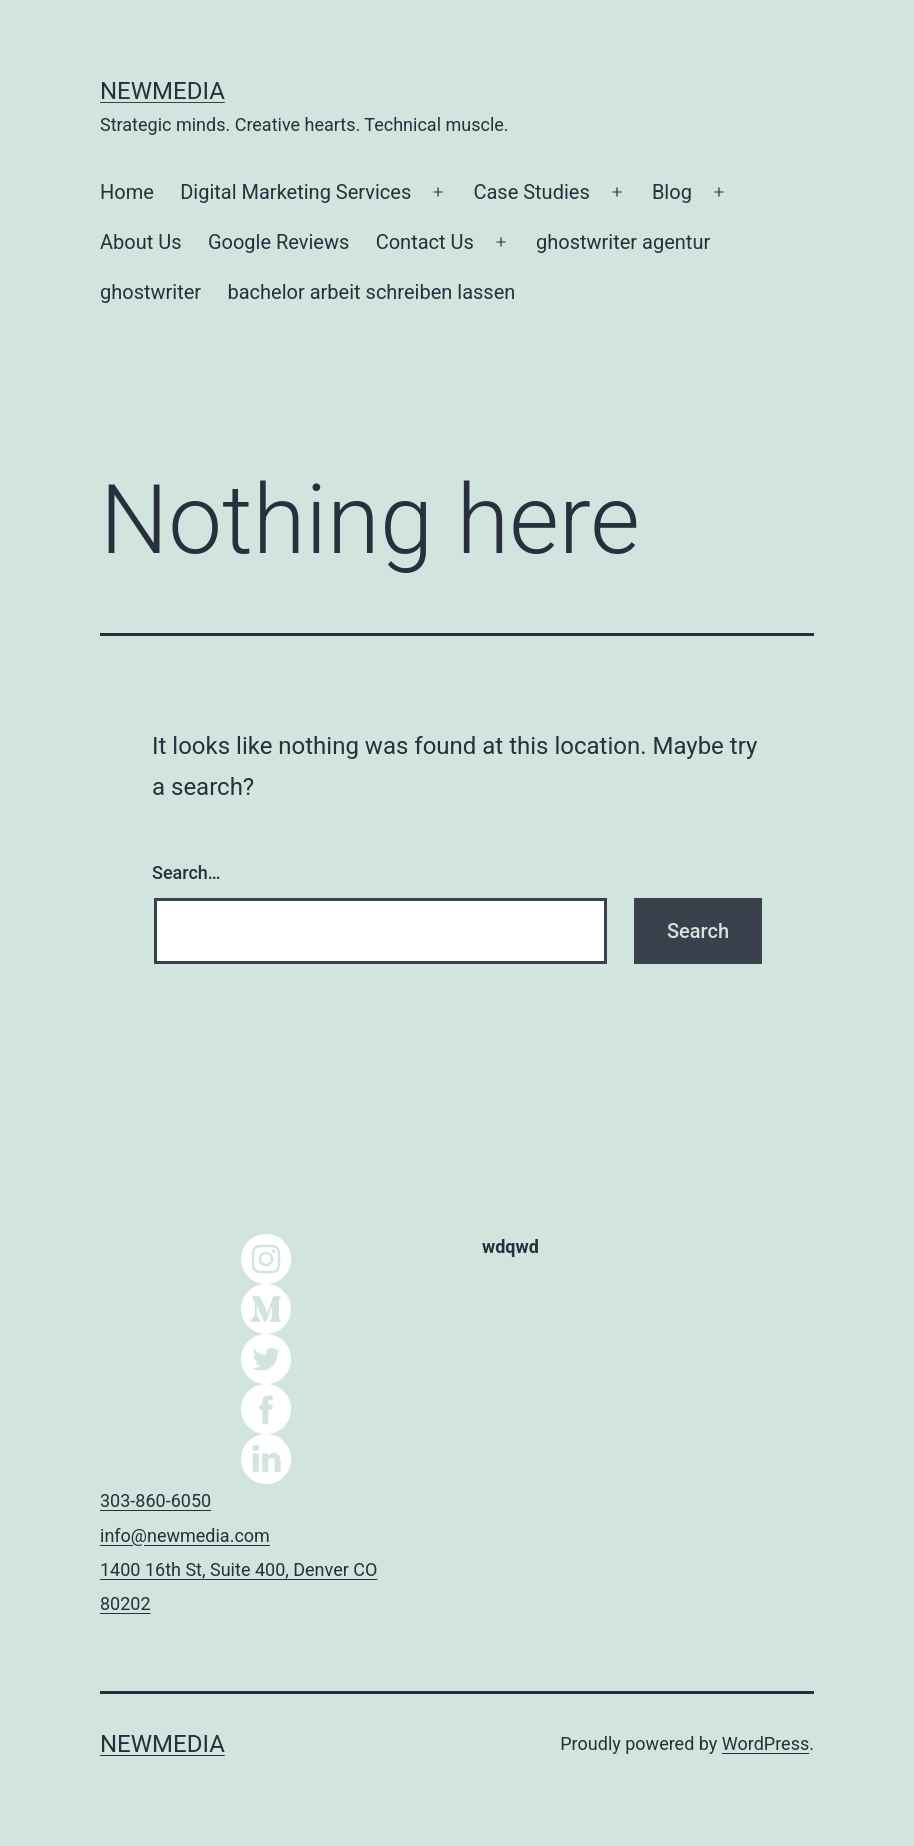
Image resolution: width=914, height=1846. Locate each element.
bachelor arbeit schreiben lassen (372, 292)
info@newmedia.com (185, 1535)
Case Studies (531, 192)
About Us (141, 242)
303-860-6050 (155, 1500)
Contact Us (425, 242)
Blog (672, 192)
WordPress (765, 1743)
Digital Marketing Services (295, 192)
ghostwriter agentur (623, 242)
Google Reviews (278, 242)
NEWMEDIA (162, 91)
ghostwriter (150, 292)
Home (127, 192)
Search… (186, 872)
